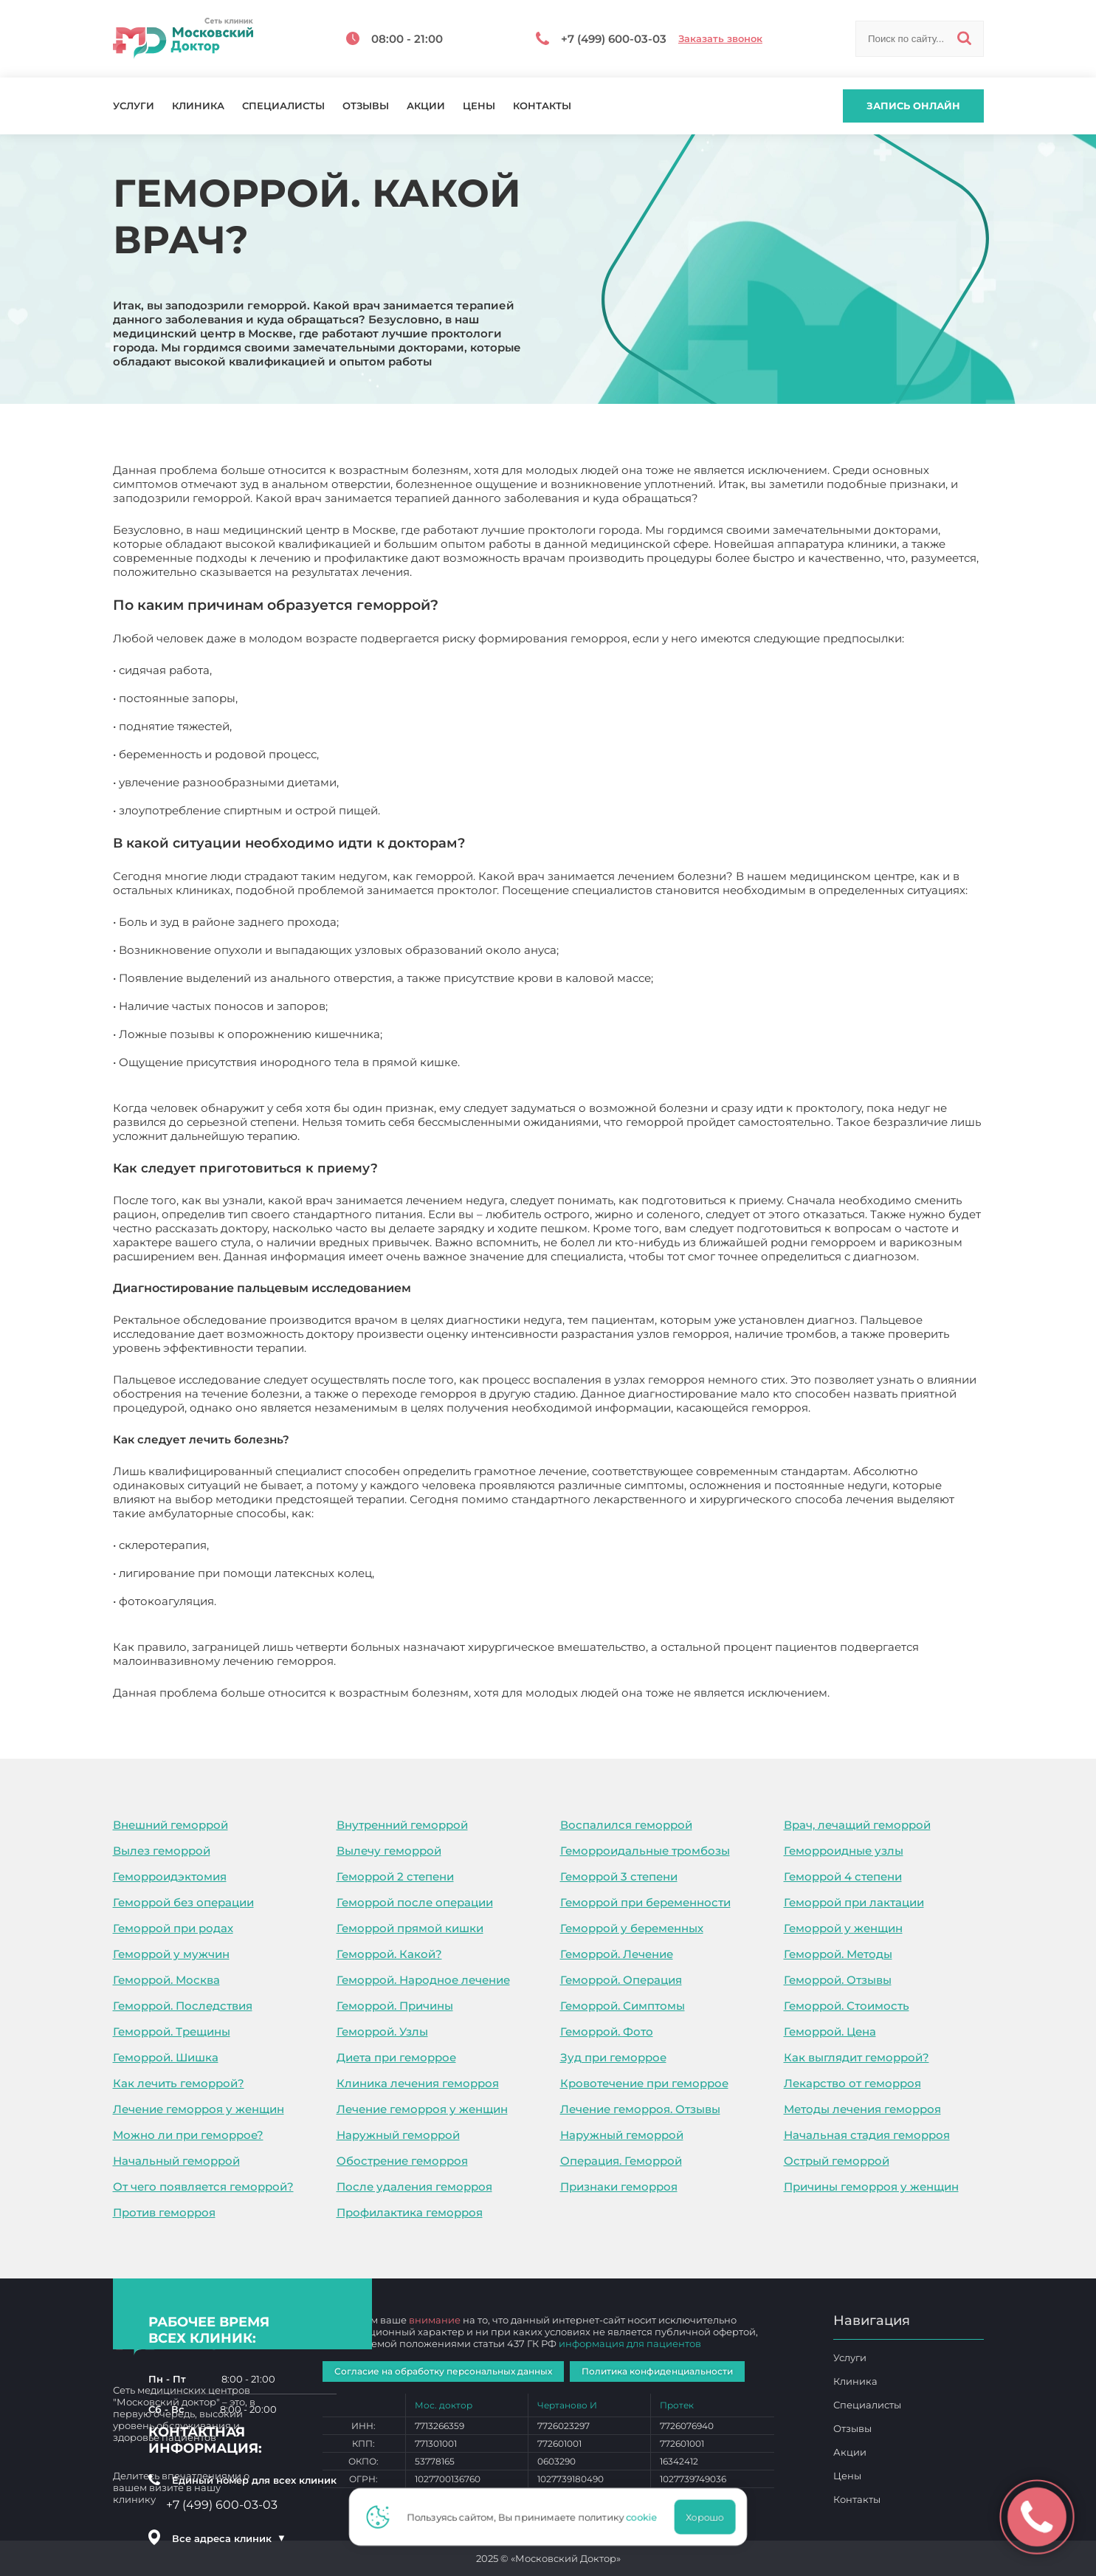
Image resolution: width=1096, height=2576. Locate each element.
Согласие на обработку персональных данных (443, 2371)
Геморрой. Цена (830, 2031)
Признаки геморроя (619, 2187)
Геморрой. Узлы (382, 2031)
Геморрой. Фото (606, 2031)
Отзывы (365, 106)
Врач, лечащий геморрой (857, 1825)
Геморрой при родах (173, 1928)
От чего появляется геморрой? (203, 2187)
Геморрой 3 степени (619, 1876)
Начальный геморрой (176, 2161)
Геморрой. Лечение (616, 1954)
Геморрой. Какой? (389, 1954)
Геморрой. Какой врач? (900, 1693)
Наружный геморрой (398, 2135)
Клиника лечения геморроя (418, 2083)
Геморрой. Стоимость (846, 2006)
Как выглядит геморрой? (856, 2057)
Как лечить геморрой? (178, 2083)
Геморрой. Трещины (171, 2031)
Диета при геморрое (396, 2057)
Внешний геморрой (170, 1825)
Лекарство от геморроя (852, 2083)
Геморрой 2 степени (395, 1876)
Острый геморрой (836, 2161)
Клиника (198, 106)
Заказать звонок (720, 39)
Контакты (542, 106)
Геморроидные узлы (843, 1851)
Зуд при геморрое (613, 2057)
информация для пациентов (630, 2343)
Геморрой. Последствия (182, 2006)
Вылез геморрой (161, 1851)
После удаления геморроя (414, 2187)
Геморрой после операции (415, 1902)
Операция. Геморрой (621, 2161)
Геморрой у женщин (843, 1928)
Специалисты (283, 106)
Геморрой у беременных (631, 1928)
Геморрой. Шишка (165, 2057)
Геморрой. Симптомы (622, 2006)
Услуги (133, 106)
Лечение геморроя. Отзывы (640, 2109)
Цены (479, 106)
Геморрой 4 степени (843, 1876)
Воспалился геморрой (626, 1825)
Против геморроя (164, 2212)
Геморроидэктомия (170, 1876)
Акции (426, 106)
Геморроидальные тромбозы (645, 1851)
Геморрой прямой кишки (410, 1928)
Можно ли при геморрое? (188, 2135)
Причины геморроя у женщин (871, 2187)
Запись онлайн (913, 105)
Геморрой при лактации (854, 1902)
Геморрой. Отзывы (838, 1980)
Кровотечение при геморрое (644, 2083)
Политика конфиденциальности (657, 2371)
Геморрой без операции (183, 1902)
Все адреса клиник (229, 2538)
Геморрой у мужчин (171, 1954)
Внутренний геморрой (402, 1825)
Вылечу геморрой (389, 1851)
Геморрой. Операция (621, 1980)
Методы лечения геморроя (862, 2109)
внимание (435, 2320)
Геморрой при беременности (645, 1902)
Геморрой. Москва (166, 1980)
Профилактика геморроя (410, 2212)
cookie (646, 2517)
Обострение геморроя (402, 2161)
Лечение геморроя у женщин (198, 2109)
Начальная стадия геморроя (867, 2135)
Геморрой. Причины (395, 2006)
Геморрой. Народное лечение (423, 1980)
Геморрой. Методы (838, 1954)
